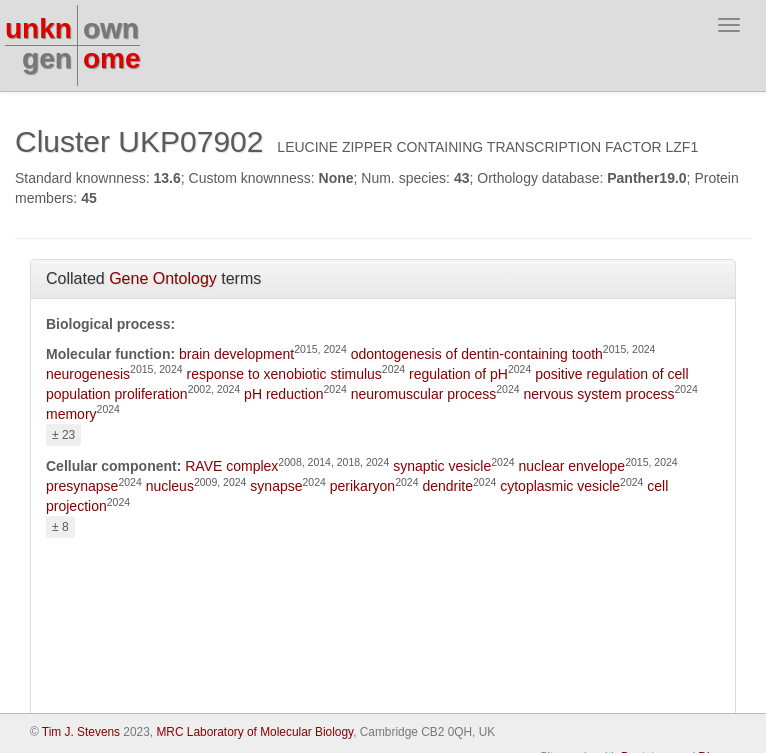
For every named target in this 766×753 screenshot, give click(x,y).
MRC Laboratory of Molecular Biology (254, 732)
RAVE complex (231, 466)
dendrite (447, 486)
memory (71, 414)
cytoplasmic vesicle (560, 486)
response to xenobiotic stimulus (284, 374)
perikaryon (362, 486)
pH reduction (283, 394)
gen (47, 58)
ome (112, 58)
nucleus (170, 486)
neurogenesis (88, 374)
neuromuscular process (424, 394)
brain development (236, 354)
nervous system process (599, 394)
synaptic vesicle (442, 466)
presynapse (82, 486)
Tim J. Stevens (81, 732)
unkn (38, 28)
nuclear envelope (571, 466)
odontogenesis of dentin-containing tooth (477, 354)
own (111, 28)
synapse (276, 486)
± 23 (63, 435)
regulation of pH (458, 374)
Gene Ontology (163, 278)
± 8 (60, 527)
